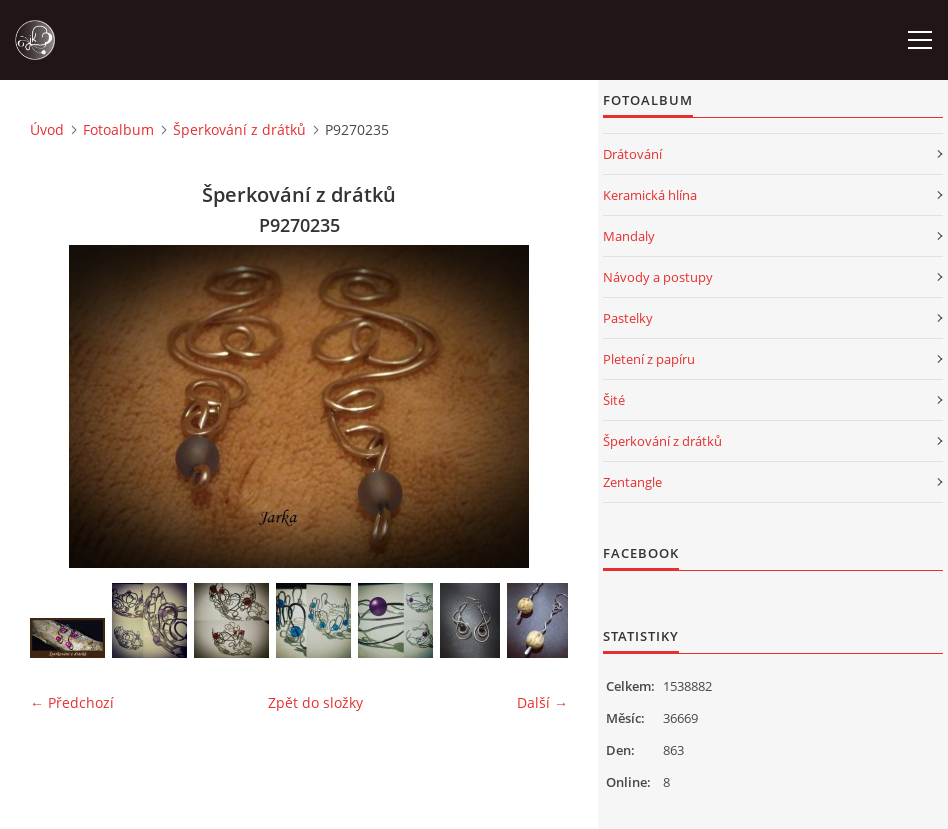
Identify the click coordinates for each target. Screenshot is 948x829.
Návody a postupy (658, 277)
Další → (542, 702)
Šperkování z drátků (239, 129)
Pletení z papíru (649, 359)
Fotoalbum (118, 129)
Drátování (632, 154)
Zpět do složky (315, 702)
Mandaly (629, 236)
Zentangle (632, 482)
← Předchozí (72, 702)
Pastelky (628, 318)
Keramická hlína (650, 195)
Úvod (47, 129)
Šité (614, 400)
